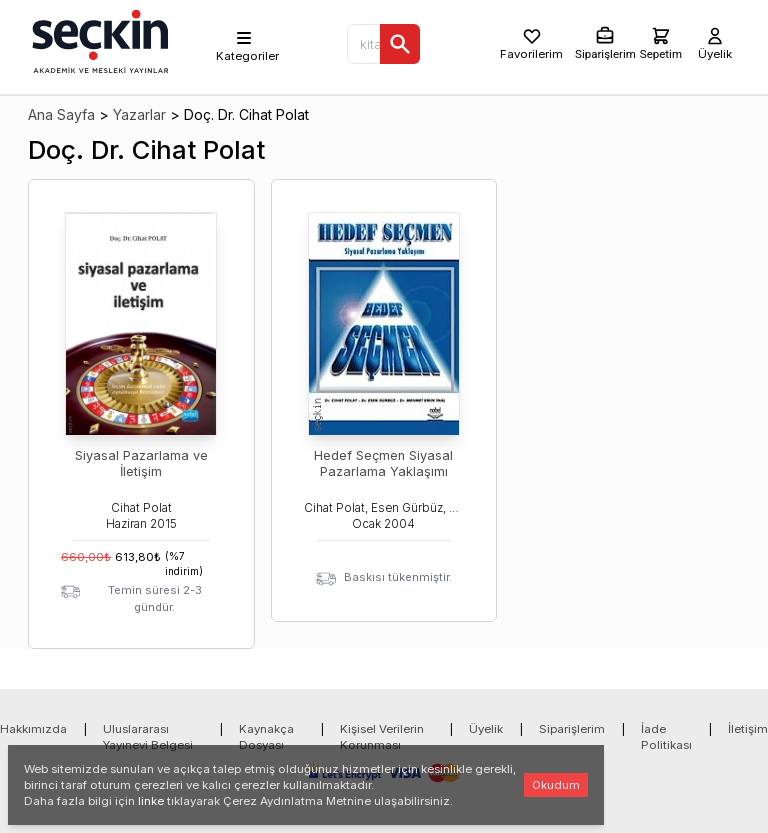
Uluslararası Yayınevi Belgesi (148, 737)
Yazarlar (139, 114)
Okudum (556, 785)
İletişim (748, 729)
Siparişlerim (572, 729)
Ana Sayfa (61, 114)
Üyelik (486, 729)
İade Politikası (666, 737)
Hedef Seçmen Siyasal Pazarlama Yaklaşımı (383, 463)
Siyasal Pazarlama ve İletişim (141, 463)
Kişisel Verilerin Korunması (382, 737)
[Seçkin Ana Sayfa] (98, 40)
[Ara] (400, 44)
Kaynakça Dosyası (266, 737)
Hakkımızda (33, 729)
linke (151, 801)
